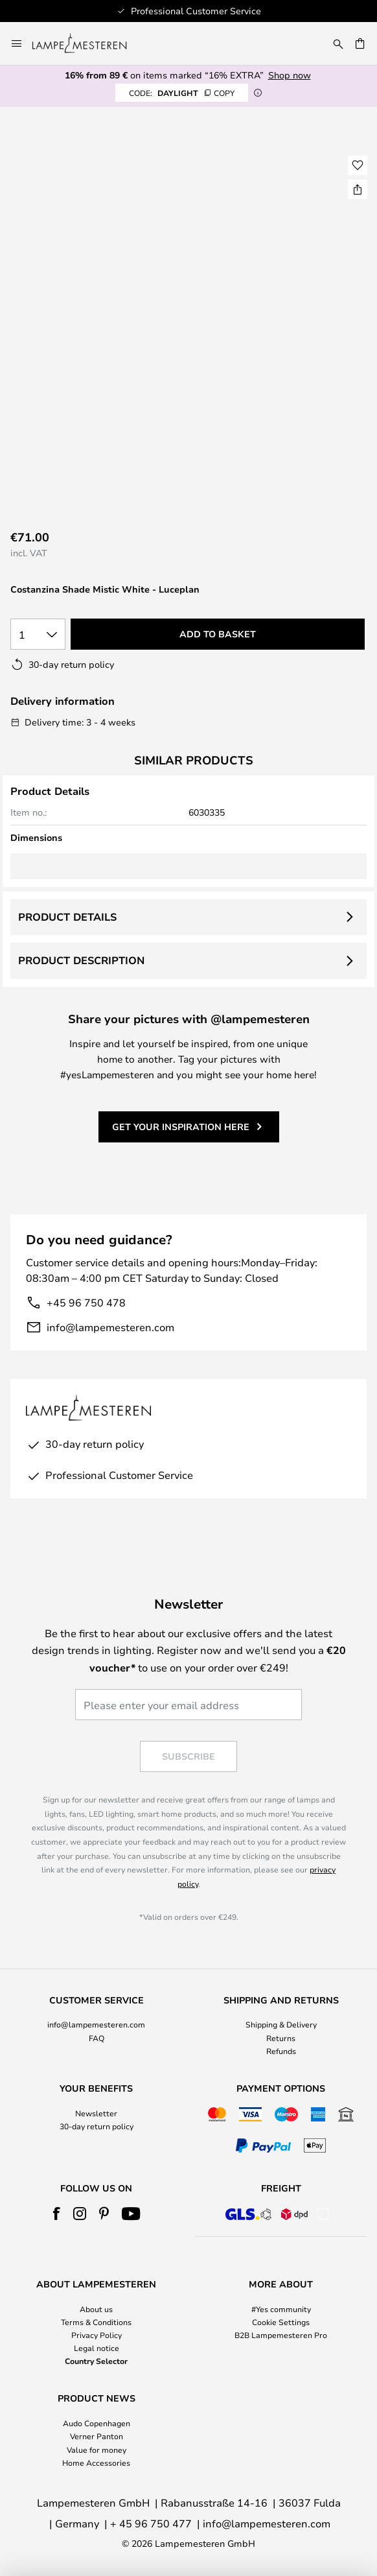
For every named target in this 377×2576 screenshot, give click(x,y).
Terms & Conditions (96, 2322)
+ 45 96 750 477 (151, 2523)
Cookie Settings (281, 2322)
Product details (67, 917)
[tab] (96, 2026)
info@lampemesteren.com (110, 1327)
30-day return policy (96, 2126)
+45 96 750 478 (86, 1302)
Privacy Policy (96, 2335)
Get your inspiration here (180, 1126)
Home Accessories (96, 2462)
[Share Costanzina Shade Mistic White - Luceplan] (357, 189)
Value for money (96, 2449)
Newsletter (96, 2113)
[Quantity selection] (37, 634)
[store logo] (87, 43)
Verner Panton (96, 2436)
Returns (280, 2038)
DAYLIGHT (181, 93)
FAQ (96, 2038)
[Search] (338, 43)
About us (96, 2309)
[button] (357, 165)
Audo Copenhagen (96, 2423)
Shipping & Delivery (281, 2024)
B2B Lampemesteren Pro (280, 2335)
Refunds (281, 2051)
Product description (81, 960)
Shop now (289, 75)
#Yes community (281, 2309)
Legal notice (96, 2348)
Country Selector (96, 2361)
